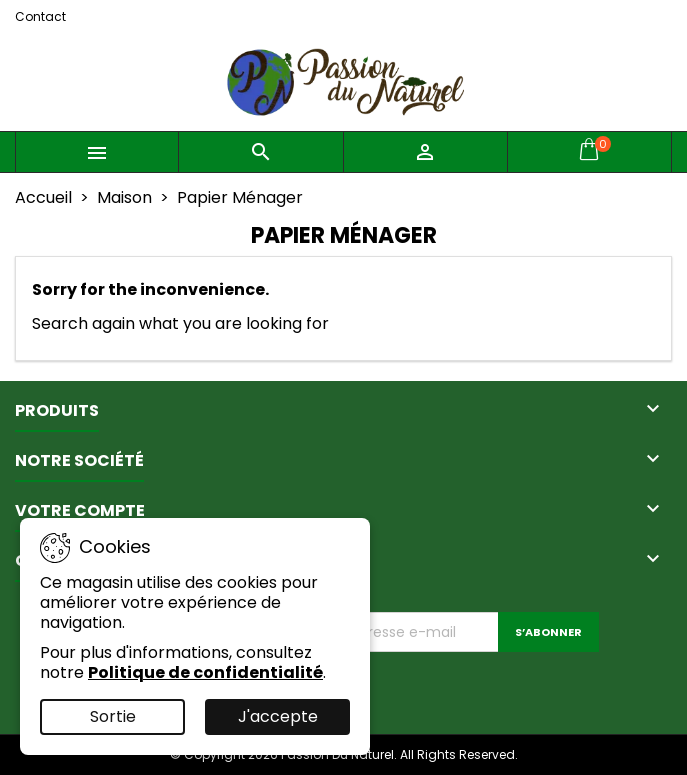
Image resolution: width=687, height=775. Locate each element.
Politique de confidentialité (205, 672)
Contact (40, 16)
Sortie (113, 716)
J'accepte (278, 716)
